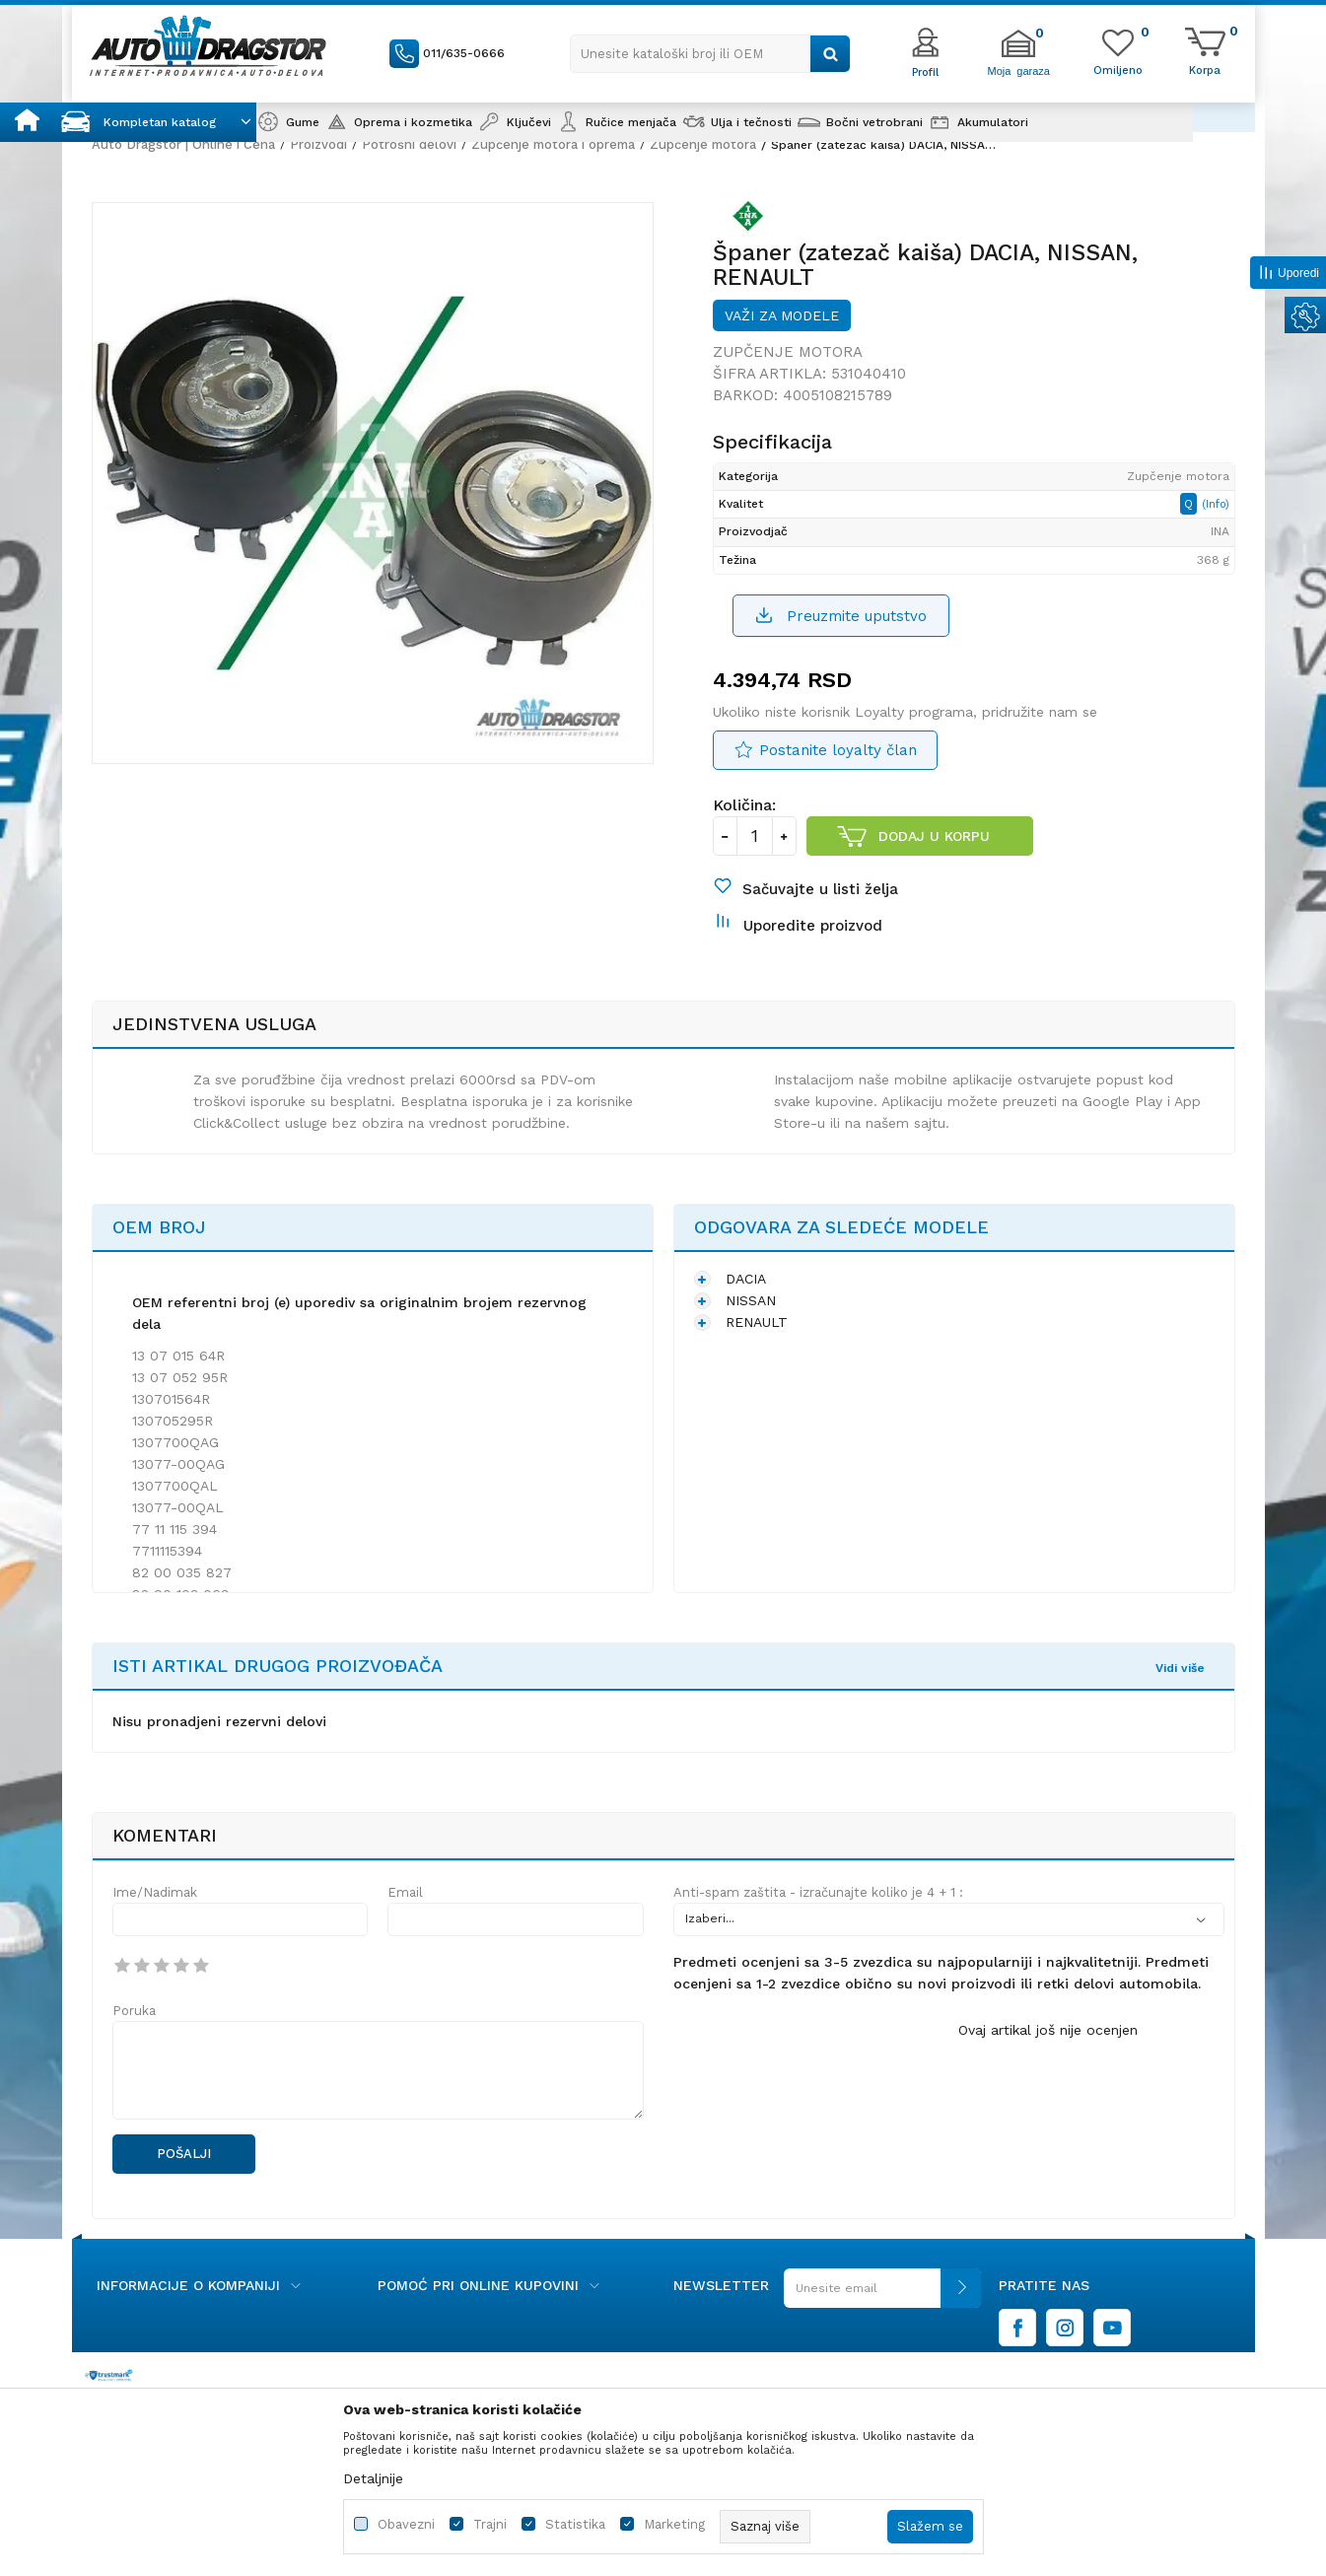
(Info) (1215, 504)
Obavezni (406, 2524)
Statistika (575, 2524)
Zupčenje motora (703, 144)
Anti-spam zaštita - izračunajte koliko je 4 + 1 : (818, 1892)
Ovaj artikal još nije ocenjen (1048, 2030)
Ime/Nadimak (154, 1892)
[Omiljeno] (1118, 69)
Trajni (490, 2524)
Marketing (674, 2524)
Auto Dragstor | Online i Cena (183, 144)
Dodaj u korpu (934, 836)
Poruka (134, 2010)
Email (405, 1892)
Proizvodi (318, 144)
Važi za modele (782, 315)
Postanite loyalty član (838, 750)
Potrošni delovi (409, 144)
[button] (710, 54)
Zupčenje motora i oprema (553, 144)
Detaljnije (373, 2478)
